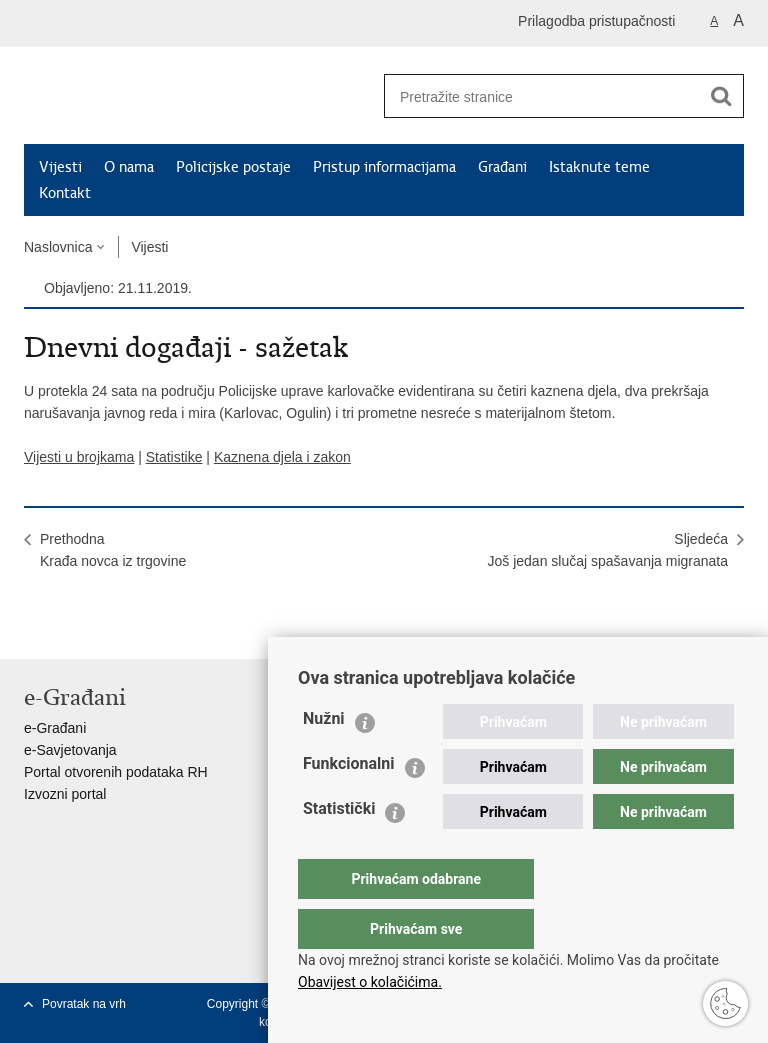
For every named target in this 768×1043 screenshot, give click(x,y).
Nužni (324, 758)
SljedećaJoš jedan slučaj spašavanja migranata (608, 550)
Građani (502, 167)
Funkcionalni (349, 803)
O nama (129, 167)
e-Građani (55, 728)
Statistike (174, 457)
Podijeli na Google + (163, 627)
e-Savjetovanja (70, 750)
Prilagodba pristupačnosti (596, 21)
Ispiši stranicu (34, 627)
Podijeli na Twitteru (120, 627)
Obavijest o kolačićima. (370, 982)
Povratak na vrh (84, 1004)
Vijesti (60, 167)
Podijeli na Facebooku (77, 627)
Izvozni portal (65, 794)
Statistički (339, 848)
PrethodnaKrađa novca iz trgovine (113, 550)
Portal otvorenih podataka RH (116, 772)
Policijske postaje (233, 167)
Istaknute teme (599, 167)
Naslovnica (58, 247)
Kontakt (65, 193)
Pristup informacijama (384, 167)
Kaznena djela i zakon (282, 457)
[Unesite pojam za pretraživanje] (535, 96)
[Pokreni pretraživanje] (721, 96)
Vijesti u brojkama (79, 457)
